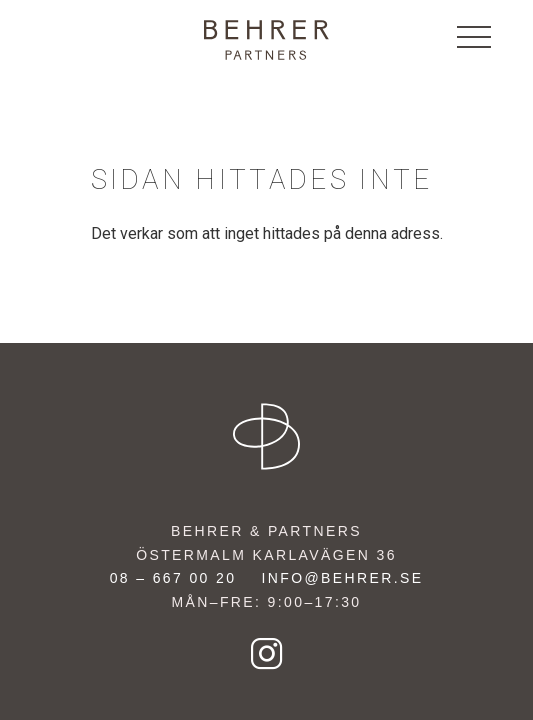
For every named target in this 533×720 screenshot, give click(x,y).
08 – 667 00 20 (173, 578)
